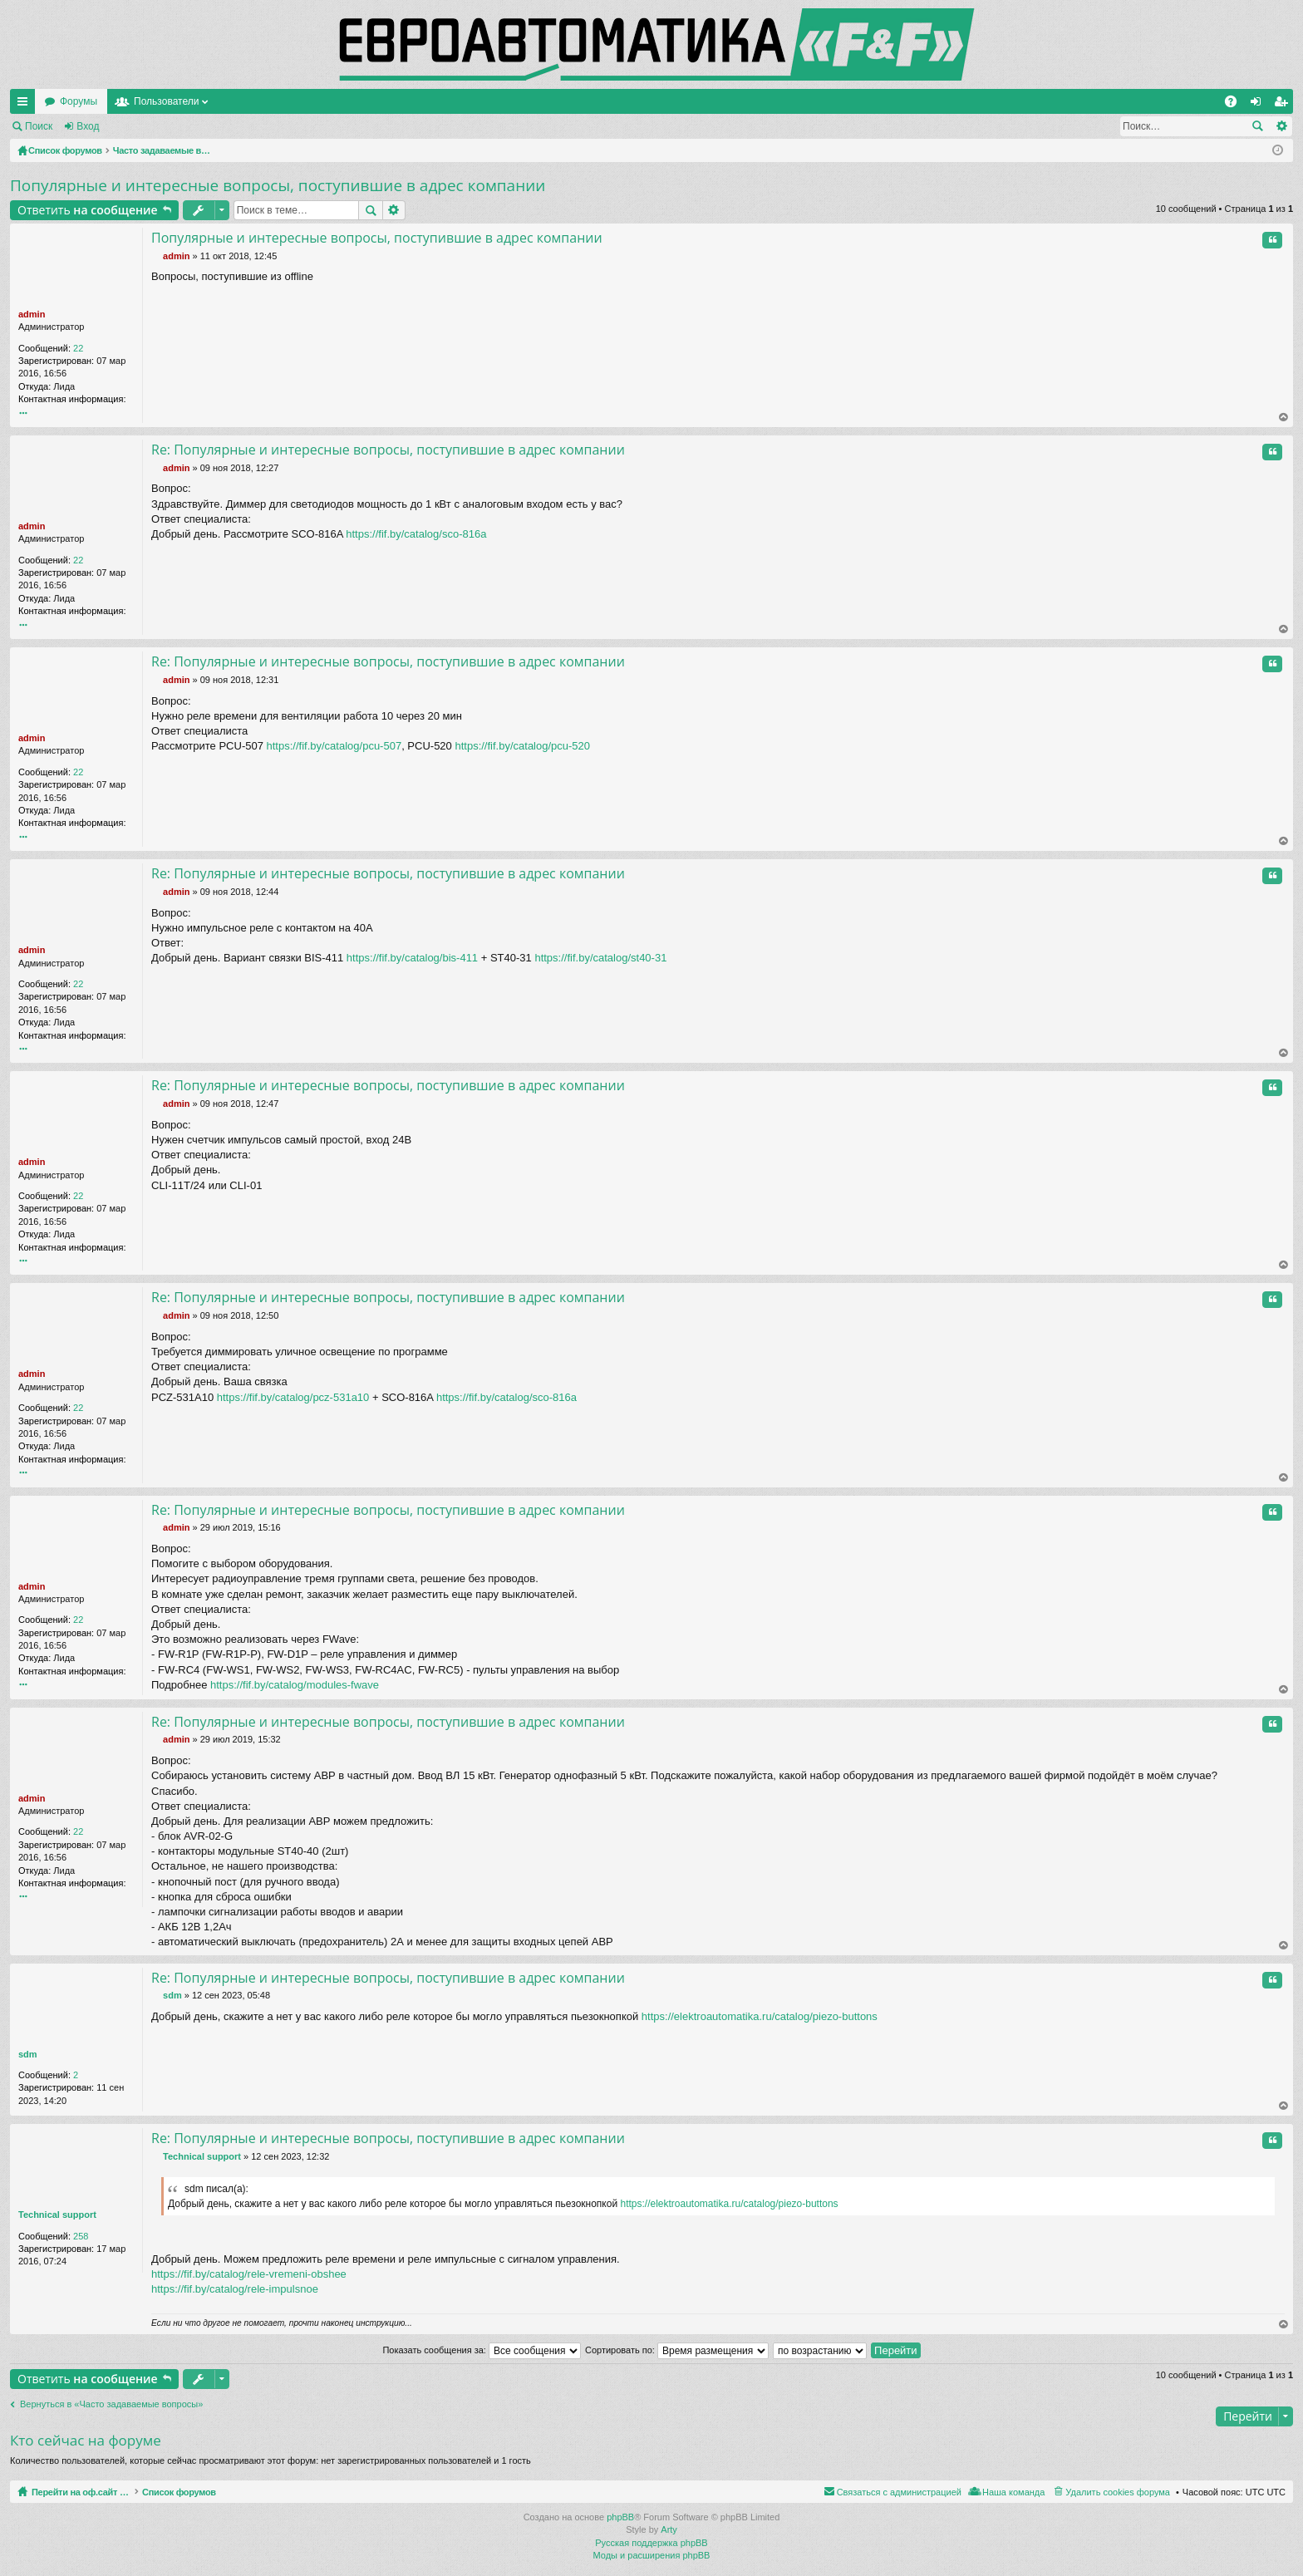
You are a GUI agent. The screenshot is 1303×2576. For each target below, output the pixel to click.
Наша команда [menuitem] (1013, 2492)
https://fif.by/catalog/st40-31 (600, 957)
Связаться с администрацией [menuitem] (899, 2492)
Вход (87, 126)
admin (31, 314)
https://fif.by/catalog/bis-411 (412, 957)
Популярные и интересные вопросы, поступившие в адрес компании (277, 185)
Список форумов (218, 2492)
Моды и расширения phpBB (652, 2555)
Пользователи (326, 101)
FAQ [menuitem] (1236, 105)
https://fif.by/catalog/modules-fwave (294, 1685)
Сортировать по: (677, 2350)
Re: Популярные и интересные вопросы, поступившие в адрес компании (388, 449)
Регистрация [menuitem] (1284, 105)
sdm (27, 2054)
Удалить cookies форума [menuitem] (1117, 2492)
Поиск (38, 126)
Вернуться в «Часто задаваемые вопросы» (111, 2404)
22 (78, 348)
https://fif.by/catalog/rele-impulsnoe (234, 2289)
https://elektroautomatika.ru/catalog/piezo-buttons (760, 2016)
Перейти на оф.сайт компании (115, 101)
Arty (669, 2530)
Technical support (57, 2215)
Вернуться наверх (1284, 417)
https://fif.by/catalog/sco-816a (416, 534)
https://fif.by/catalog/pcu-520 (522, 746)
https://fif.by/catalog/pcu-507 (334, 746)
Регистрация (153, 126)
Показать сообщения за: (481, 2350)
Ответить (87, 210)
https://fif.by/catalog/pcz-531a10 (293, 1397)
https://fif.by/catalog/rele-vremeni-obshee (249, 2274)
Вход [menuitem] (1259, 105)
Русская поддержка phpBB (651, 2543)
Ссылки (26, 105)
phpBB (620, 2517)
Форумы (239, 101)
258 (80, 2236)
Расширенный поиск (1281, 126)
